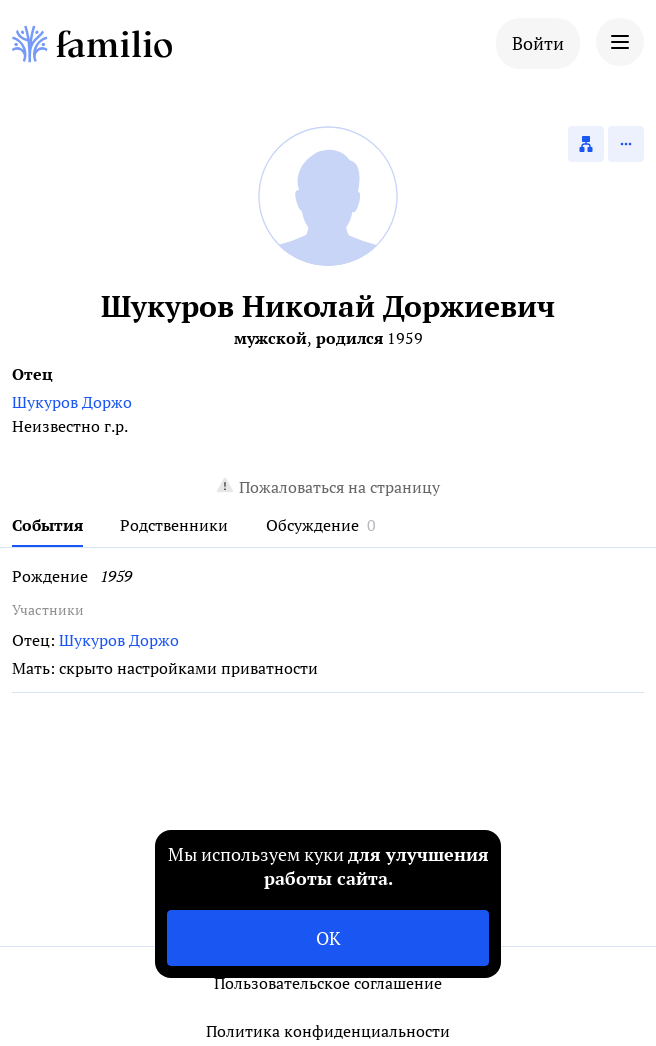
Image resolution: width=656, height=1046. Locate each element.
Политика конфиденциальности (328, 1031)
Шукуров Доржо (72, 402)
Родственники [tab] (174, 525)
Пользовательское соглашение (328, 983)
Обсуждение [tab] (312, 525)
